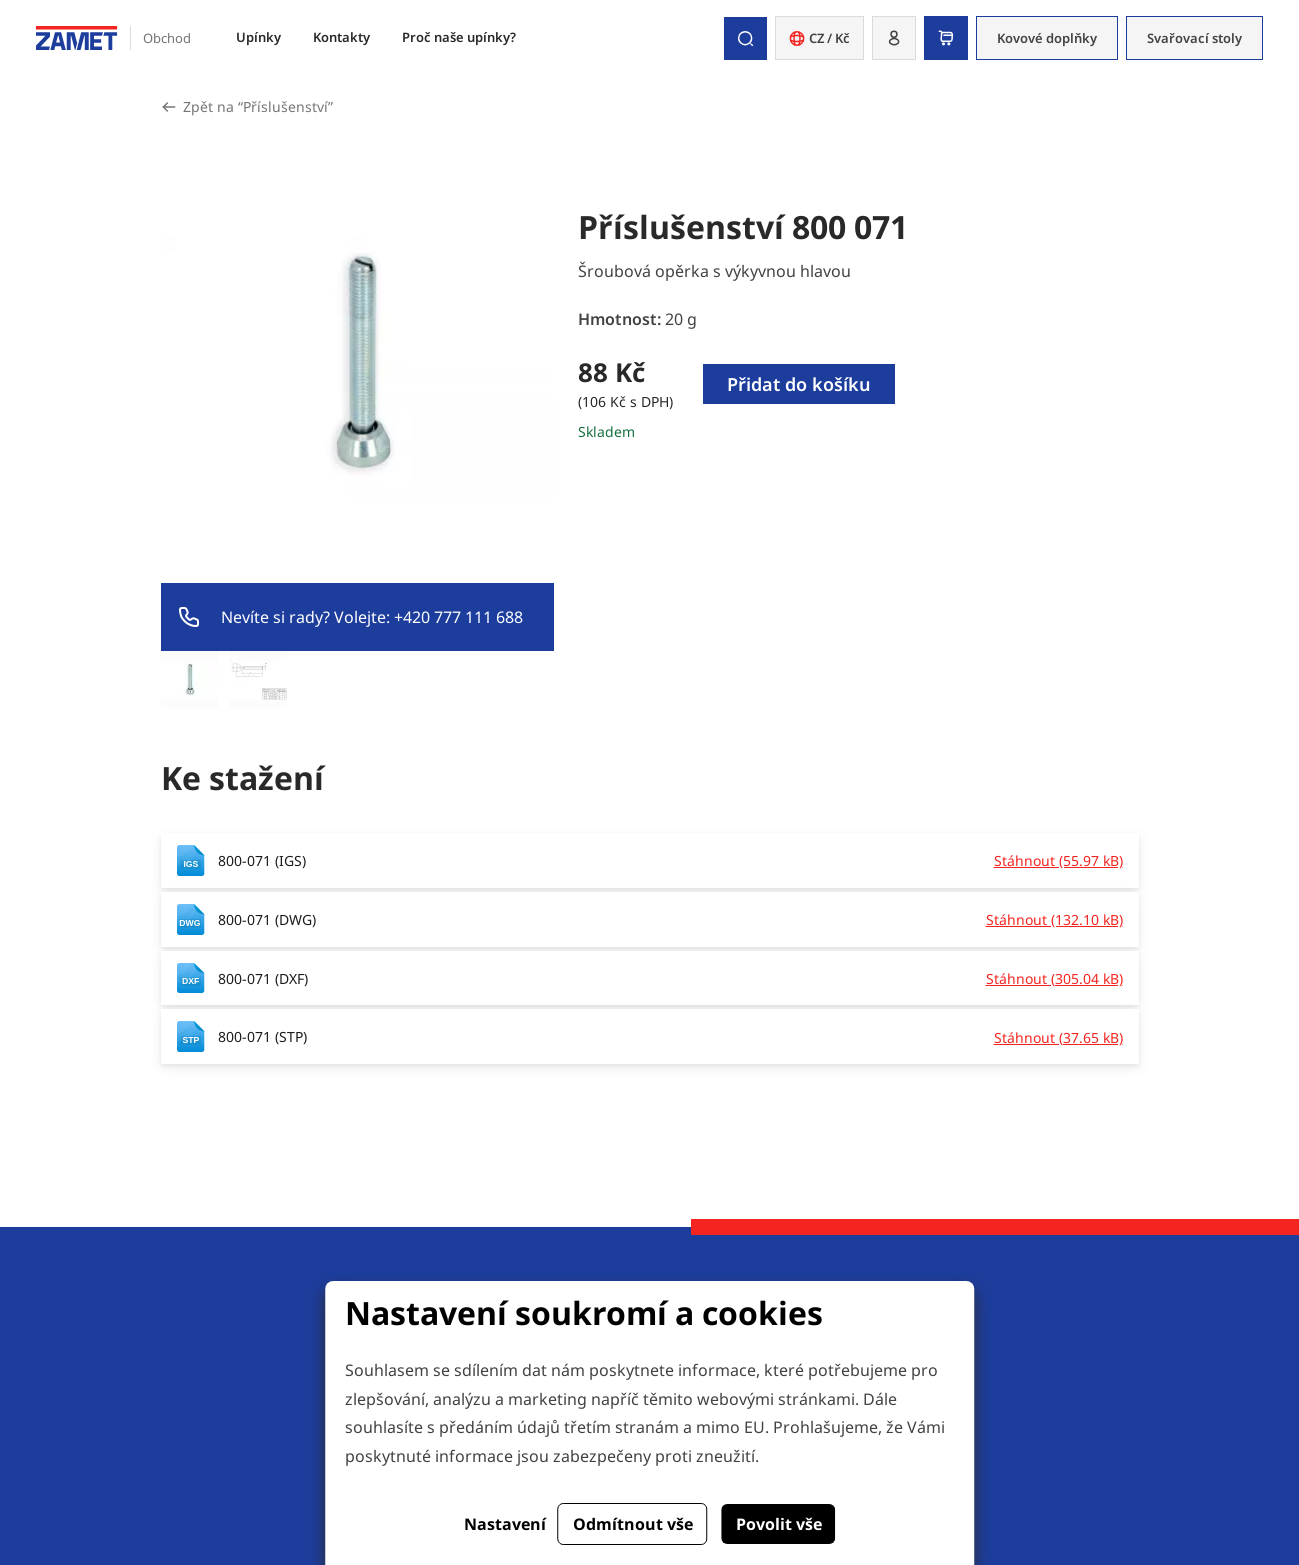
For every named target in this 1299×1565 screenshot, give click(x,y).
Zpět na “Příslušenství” (258, 106)
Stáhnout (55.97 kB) (1058, 860)
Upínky (258, 37)
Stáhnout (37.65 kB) (1058, 1037)
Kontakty (341, 37)
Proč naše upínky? (459, 37)
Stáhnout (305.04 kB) (1054, 978)
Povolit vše (779, 1524)
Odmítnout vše (633, 1524)
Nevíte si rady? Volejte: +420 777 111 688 (372, 617)
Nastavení (505, 1524)
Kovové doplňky (1047, 38)
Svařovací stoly (1194, 38)
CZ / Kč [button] (819, 38)
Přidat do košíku (799, 384)
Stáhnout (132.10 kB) (1054, 919)
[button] (894, 38)
